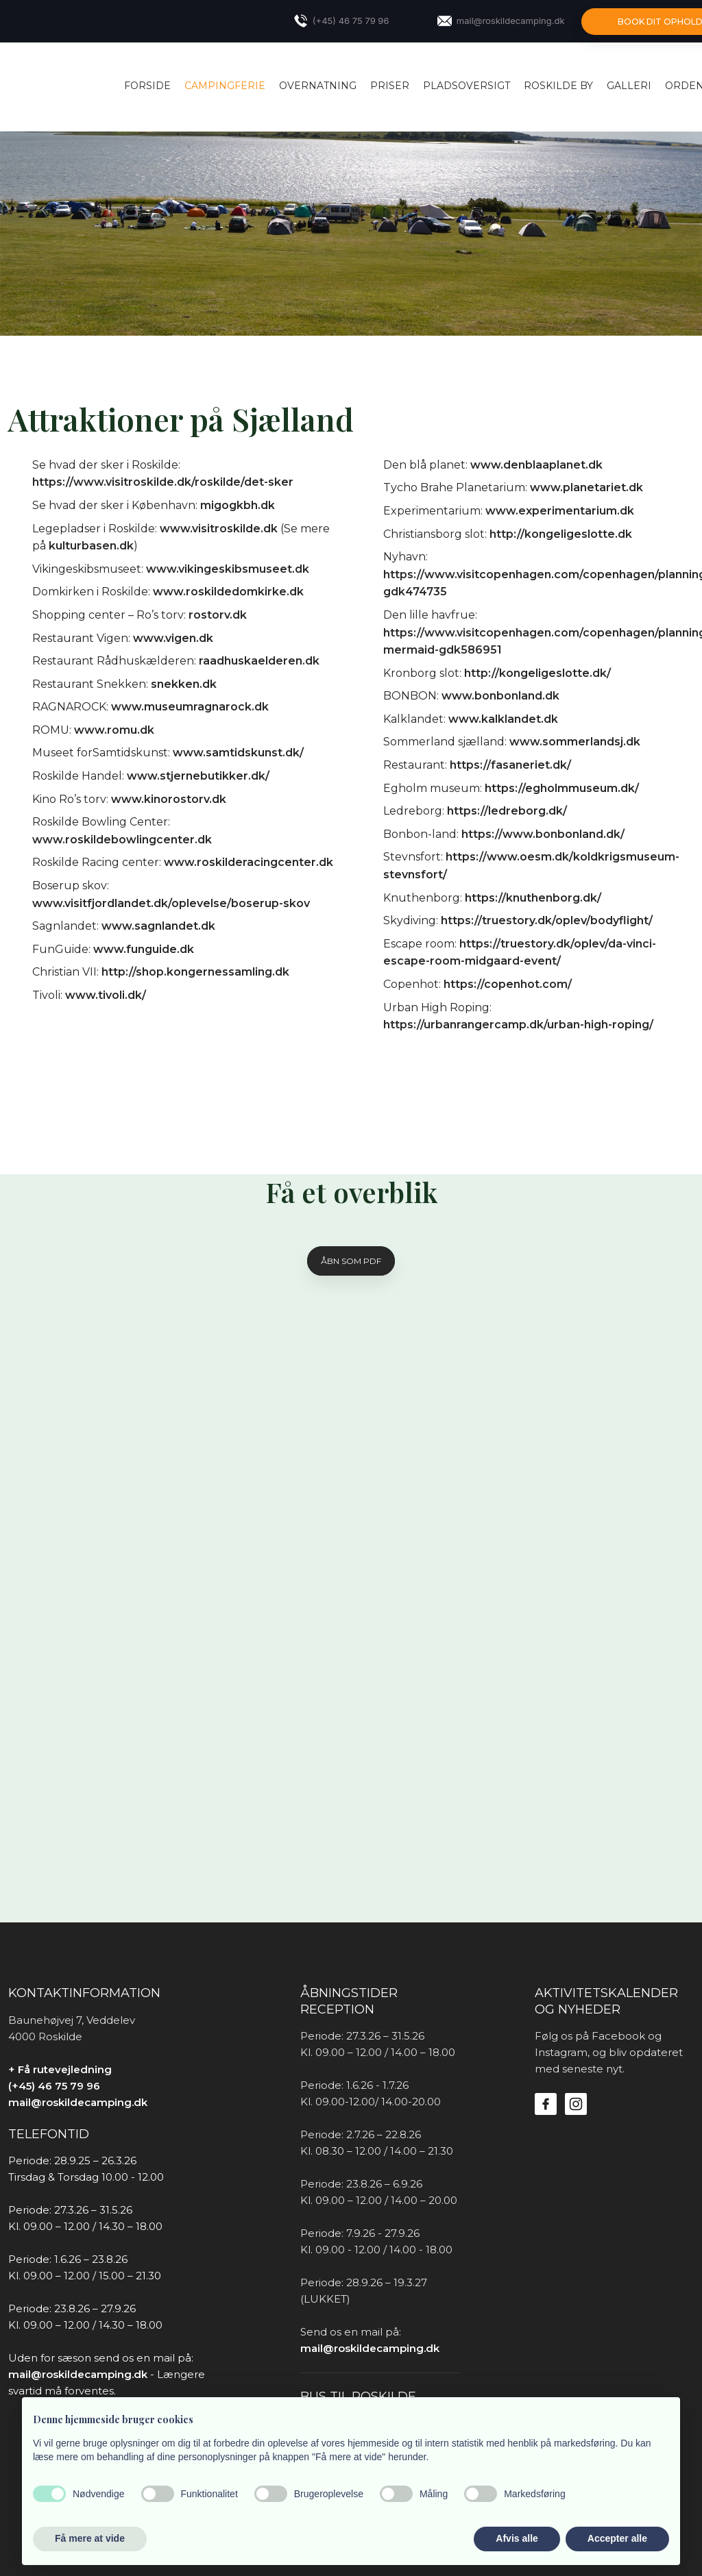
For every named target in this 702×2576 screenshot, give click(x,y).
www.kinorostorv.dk (168, 799)
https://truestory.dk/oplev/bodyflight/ (547, 920)
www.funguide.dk (143, 949)
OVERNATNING (317, 85)
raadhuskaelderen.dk (259, 660)
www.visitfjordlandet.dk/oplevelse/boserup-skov (171, 903)
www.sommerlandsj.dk (574, 741)
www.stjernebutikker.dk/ (198, 775)
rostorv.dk (218, 614)
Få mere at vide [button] (90, 2538)
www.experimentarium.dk (559, 510)
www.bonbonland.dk (500, 695)
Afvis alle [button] (516, 2538)
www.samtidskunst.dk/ (238, 752)
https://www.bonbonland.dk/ (543, 834)
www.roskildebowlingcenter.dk (122, 839)
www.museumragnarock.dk (190, 706)
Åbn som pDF (351, 1261)
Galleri (629, 85)
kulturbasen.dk (91, 545)
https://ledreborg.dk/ (507, 810)
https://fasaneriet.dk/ (510, 764)
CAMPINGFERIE (224, 85)
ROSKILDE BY (558, 85)
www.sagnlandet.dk (158, 925)
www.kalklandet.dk (503, 719)
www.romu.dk (114, 729)
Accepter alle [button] (617, 2538)
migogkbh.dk (237, 505)
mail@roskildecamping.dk (77, 2102)
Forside (147, 85)
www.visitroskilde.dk (219, 528)
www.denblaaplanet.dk (536, 464)
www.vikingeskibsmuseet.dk (227, 568)
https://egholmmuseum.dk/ (562, 788)
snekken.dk (184, 684)
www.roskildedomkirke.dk (228, 591)
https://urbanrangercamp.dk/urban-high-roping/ (518, 1024)
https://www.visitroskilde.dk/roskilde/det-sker (162, 481)
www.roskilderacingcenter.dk (248, 862)
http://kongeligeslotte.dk (560, 534)
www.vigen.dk (173, 638)
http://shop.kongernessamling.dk (195, 971)
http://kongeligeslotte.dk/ (537, 673)
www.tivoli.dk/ (105, 995)
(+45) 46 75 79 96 (54, 2085)
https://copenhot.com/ (508, 984)
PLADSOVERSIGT (466, 85)
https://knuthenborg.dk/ (533, 897)
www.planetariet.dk (586, 487)
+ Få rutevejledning (60, 2069)
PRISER (389, 85)
